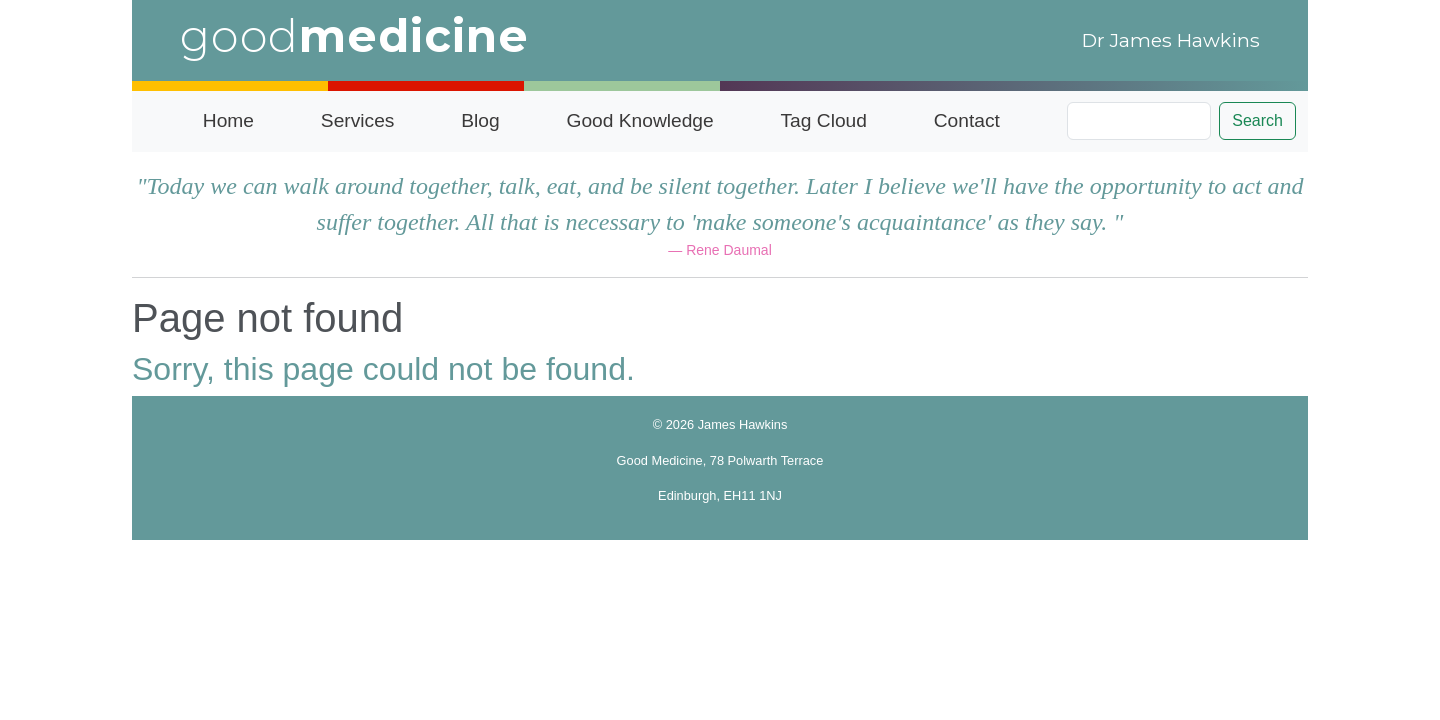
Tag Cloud (824, 120)
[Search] (1139, 121)
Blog (480, 120)
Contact (967, 120)
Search (1257, 120)
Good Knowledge (639, 120)
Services (358, 120)
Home (228, 120)
